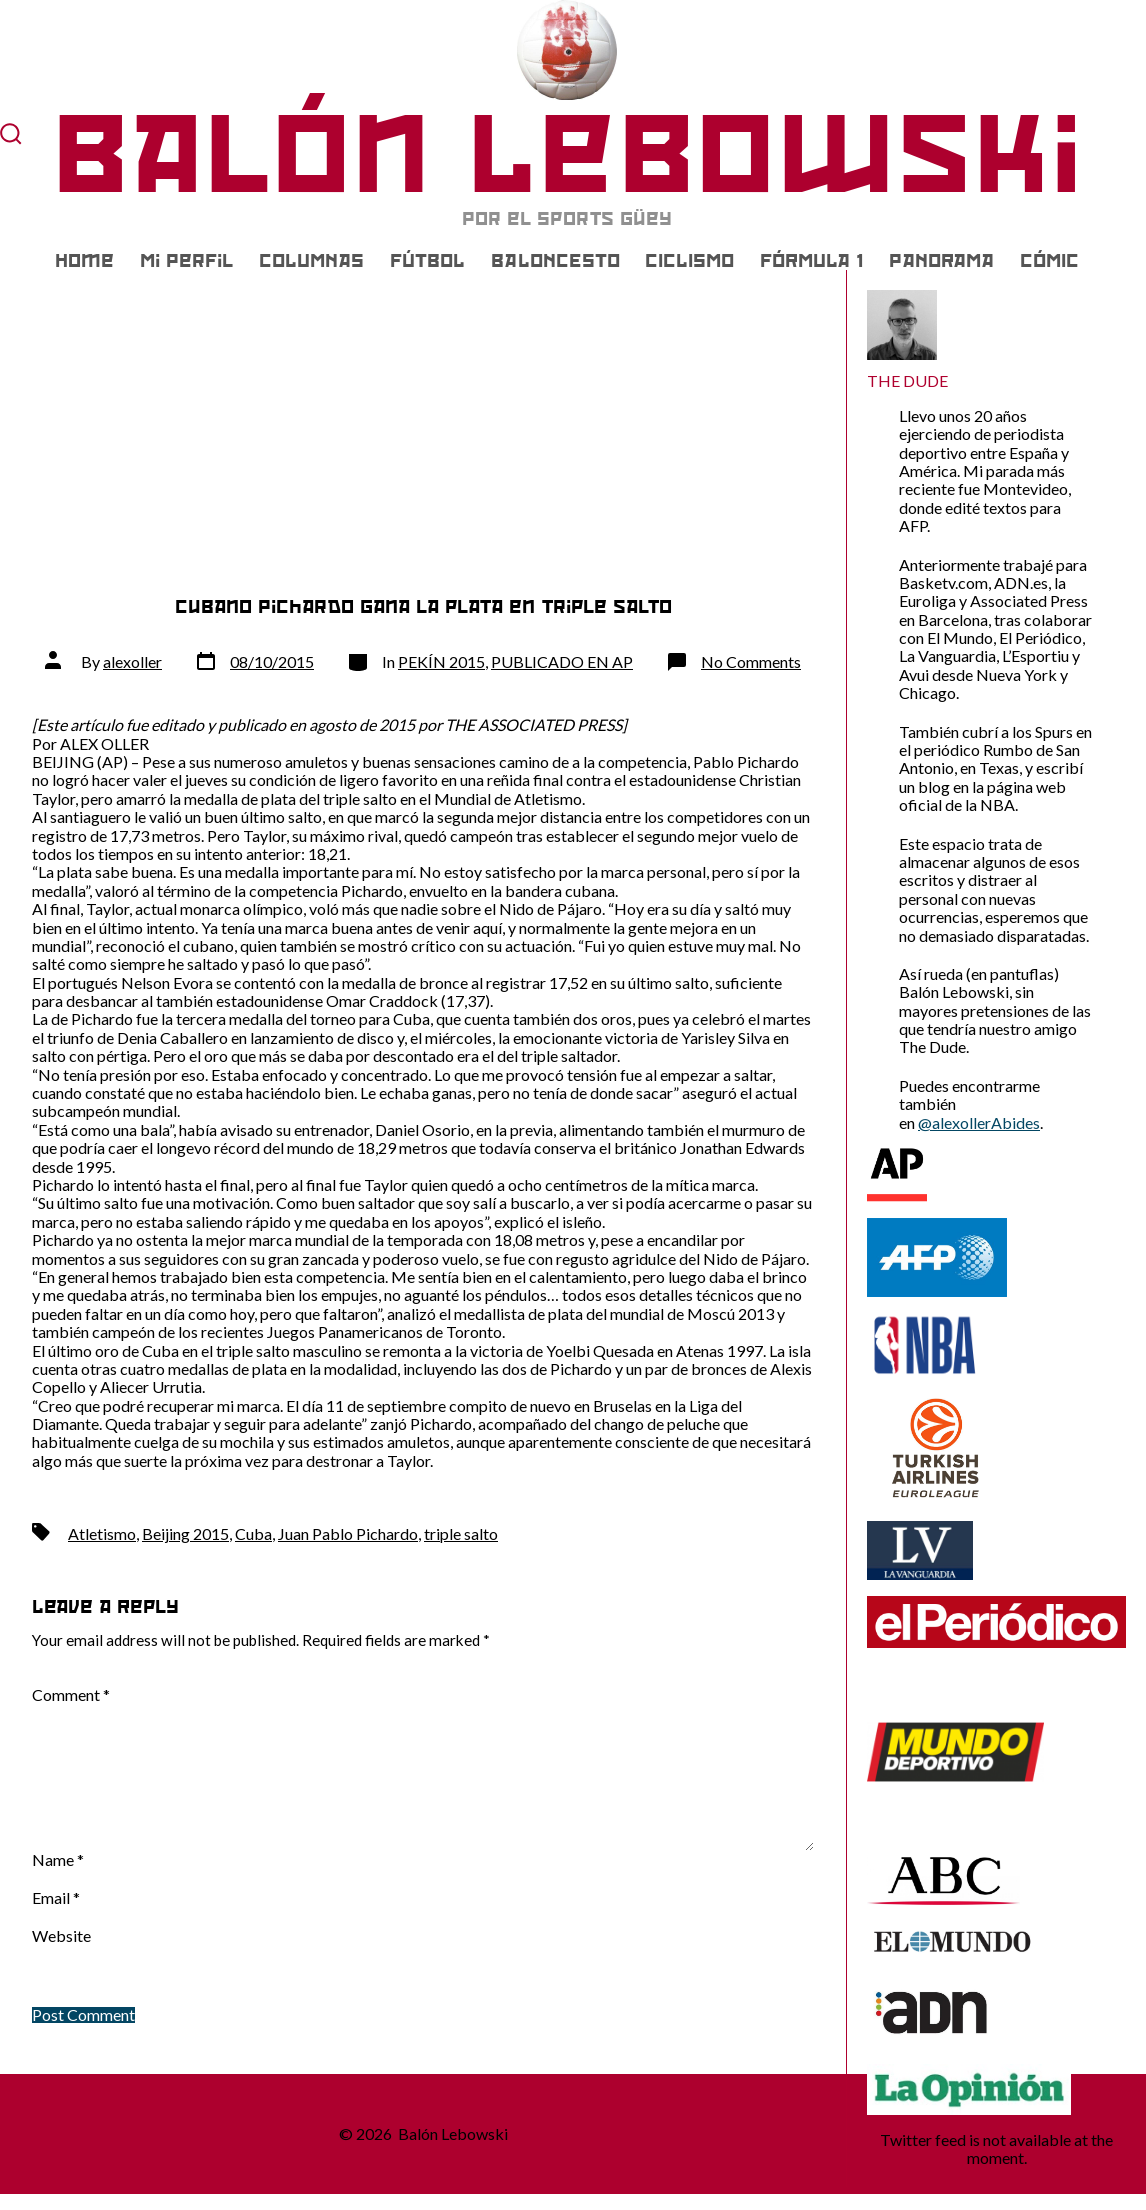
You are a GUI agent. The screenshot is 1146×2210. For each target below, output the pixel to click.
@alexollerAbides (979, 1122)
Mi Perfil (186, 261)
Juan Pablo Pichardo (348, 1533)
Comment (71, 1695)
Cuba (253, 1533)
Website (61, 1936)
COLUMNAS (311, 261)
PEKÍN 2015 (441, 661)
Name (58, 1860)
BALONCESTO (555, 261)
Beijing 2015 (185, 1533)
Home (84, 261)
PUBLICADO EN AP (562, 661)
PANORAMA (941, 261)
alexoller (132, 661)
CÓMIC (1049, 261)
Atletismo (102, 1533)
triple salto (461, 1533)
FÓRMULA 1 (811, 261)
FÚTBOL (427, 261)
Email (56, 1898)
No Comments (751, 661)
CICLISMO (689, 261)
